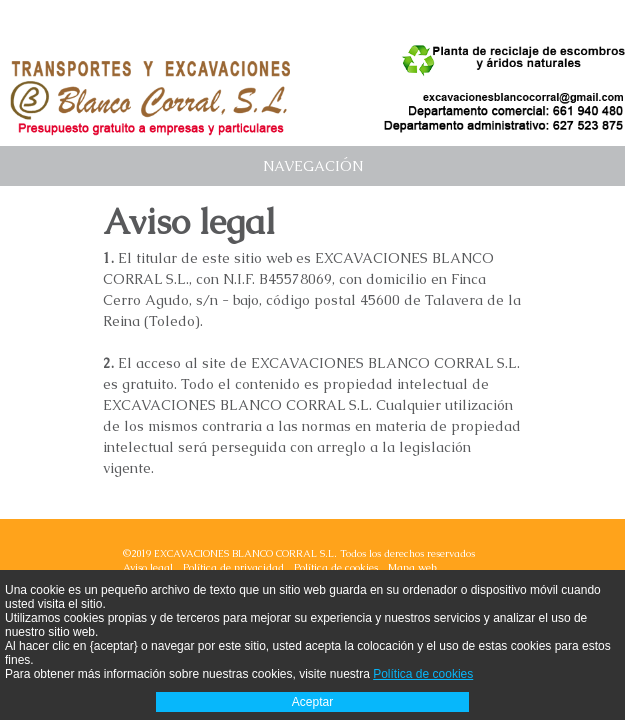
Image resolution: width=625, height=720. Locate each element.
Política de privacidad (233, 567)
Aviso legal (148, 567)
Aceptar (312, 702)
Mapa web (412, 567)
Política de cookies (336, 567)
